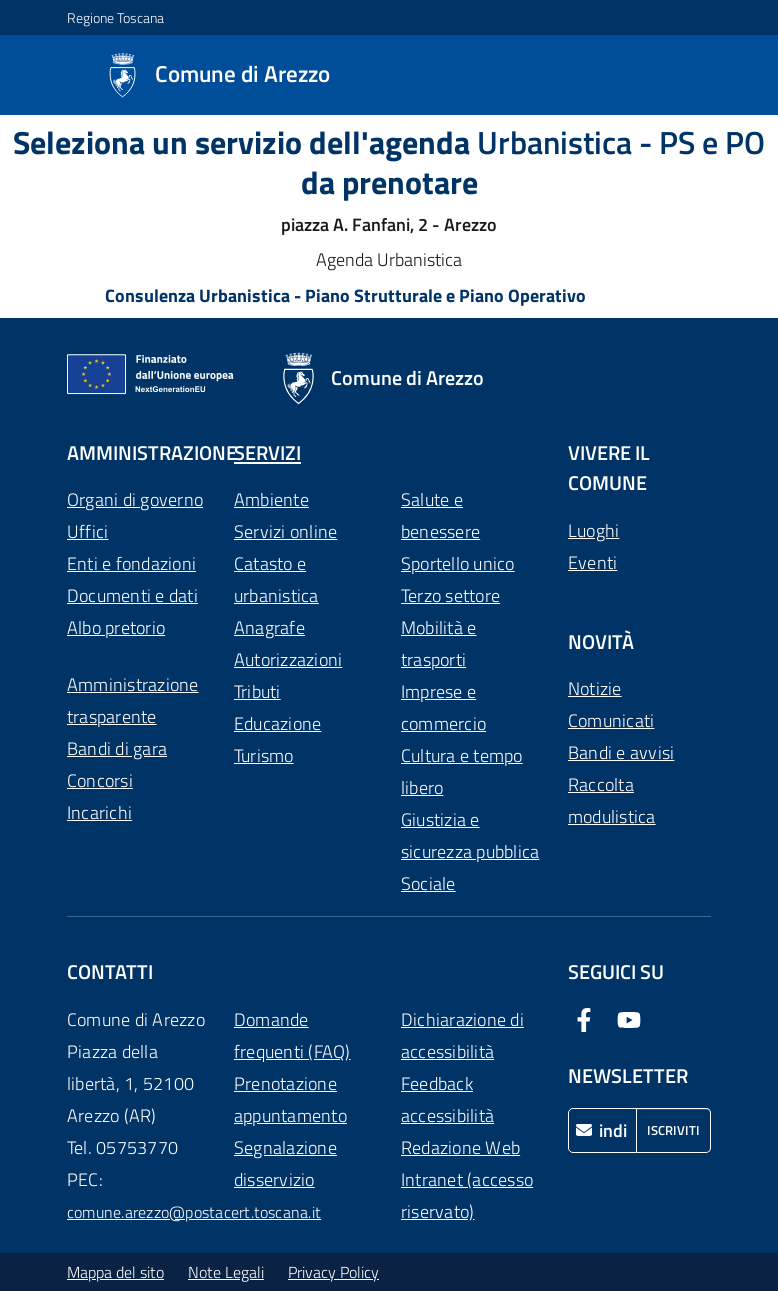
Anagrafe (269, 627)
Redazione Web (460, 1147)
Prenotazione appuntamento (290, 1099)
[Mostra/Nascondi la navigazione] (24, 73)
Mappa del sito (115, 1272)
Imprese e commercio (443, 707)
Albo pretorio (116, 627)
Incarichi (99, 812)
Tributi (257, 691)
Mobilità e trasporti (438, 643)
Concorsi (100, 780)
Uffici (87, 531)
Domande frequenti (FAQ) (292, 1035)
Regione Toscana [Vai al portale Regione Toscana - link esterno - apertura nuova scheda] (115, 17)
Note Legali (226, 1272)
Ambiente (271, 499)
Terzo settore (450, 595)
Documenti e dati (132, 595)
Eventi (592, 562)
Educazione (277, 723)
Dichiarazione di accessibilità (462, 1035)
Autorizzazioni (288, 659)
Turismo (264, 755)
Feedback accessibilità (447, 1099)
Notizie (595, 688)
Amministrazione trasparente (133, 700)
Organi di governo (135, 499)
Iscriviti (673, 1130)
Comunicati (611, 720)
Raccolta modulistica (612, 800)
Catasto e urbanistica (276, 579)
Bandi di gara (117, 748)
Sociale (428, 883)
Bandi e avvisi (621, 752)
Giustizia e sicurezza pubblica (470, 835)
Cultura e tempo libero (462, 771)
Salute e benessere (440, 515)
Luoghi (593, 530)
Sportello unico (458, 563)
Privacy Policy (333, 1272)
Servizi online (285, 531)
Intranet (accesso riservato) (467, 1195)
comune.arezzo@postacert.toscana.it (194, 1212)
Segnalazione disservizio (285, 1163)
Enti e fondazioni (131, 563)
